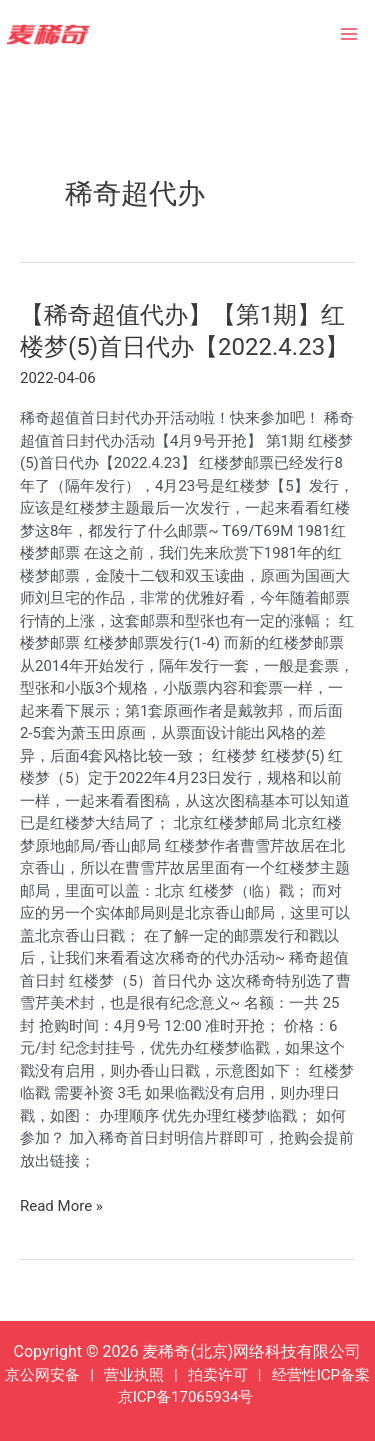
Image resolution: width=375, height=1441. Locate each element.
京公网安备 (42, 1375)
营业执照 (134, 1375)
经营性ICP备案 (321, 1375)
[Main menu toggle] (349, 34)
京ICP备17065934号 (186, 1397)
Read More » (61, 1206)
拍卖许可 (218, 1375)
